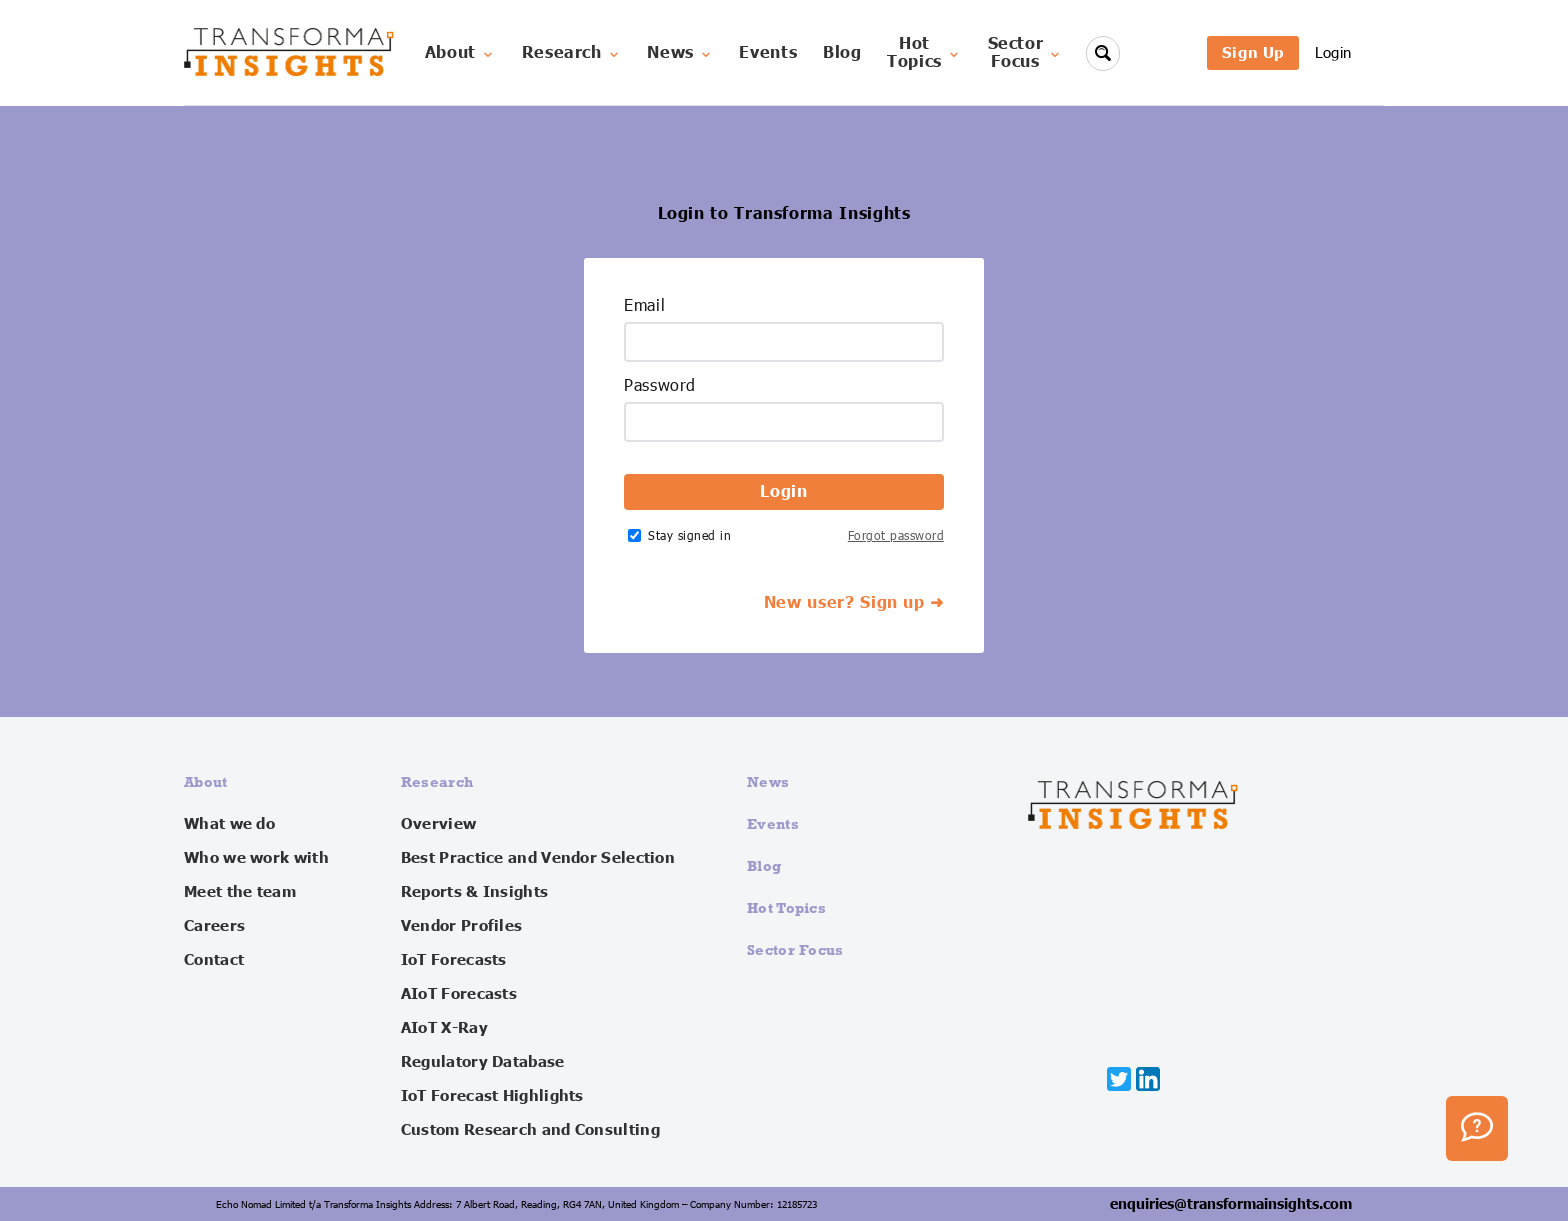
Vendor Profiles (462, 926)
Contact (214, 960)
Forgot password (896, 535)
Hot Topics (786, 907)
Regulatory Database (483, 1062)
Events (768, 53)
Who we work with (256, 858)
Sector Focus (795, 949)
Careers (214, 926)
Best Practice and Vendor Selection (538, 858)
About (460, 53)
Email (644, 306)
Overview (438, 824)
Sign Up (1253, 52)
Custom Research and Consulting (530, 1130)
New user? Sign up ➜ (854, 603)
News (680, 53)
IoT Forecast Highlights (492, 1096)
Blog (842, 53)
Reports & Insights (474, 892)
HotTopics (924, 53)
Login (1333, 52)
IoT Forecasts (454, 960)
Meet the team (240, 892)
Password (660, 386)
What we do (229, 824)
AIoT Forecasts (459, 994)
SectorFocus (1026, 53)
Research (572, 53)
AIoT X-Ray (444, 1028)
